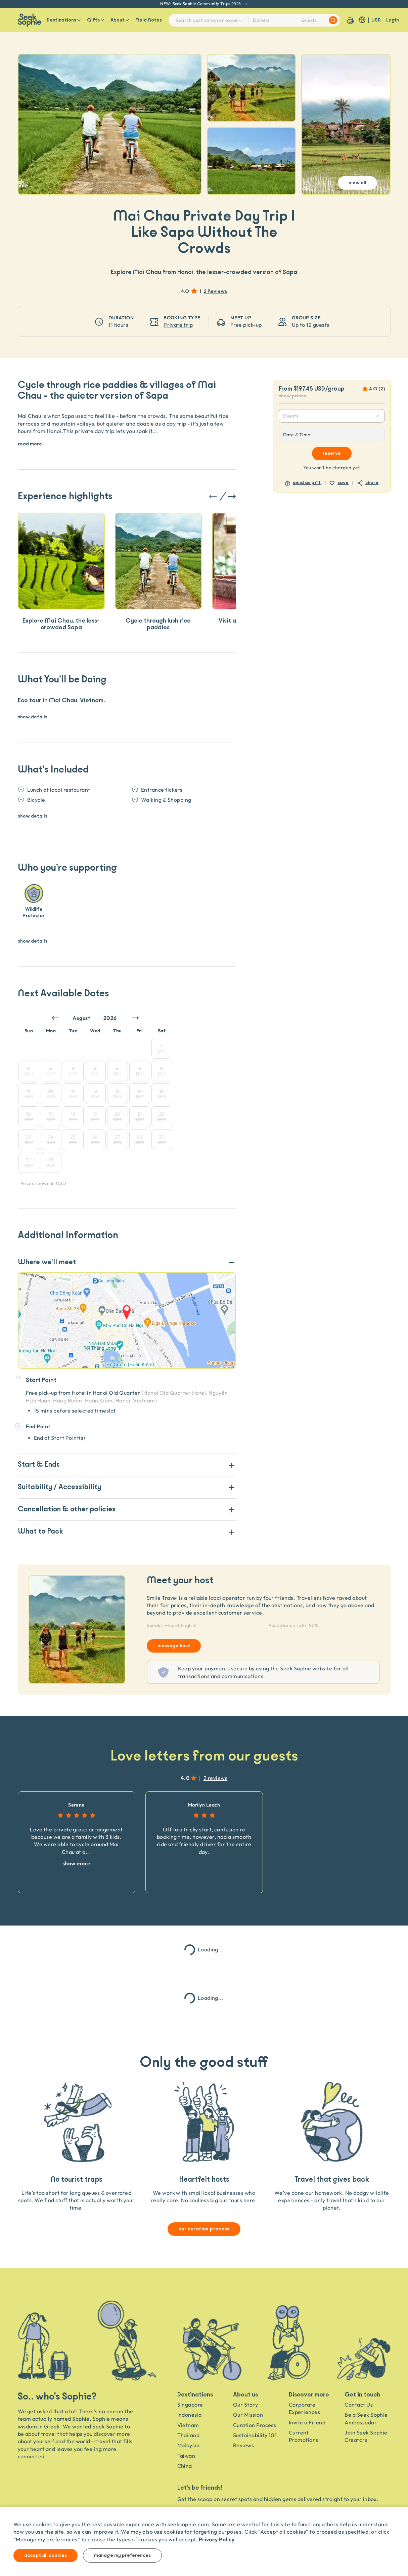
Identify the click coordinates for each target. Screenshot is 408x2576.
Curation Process (254, 2425)
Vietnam (188, 2425)
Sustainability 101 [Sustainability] (255, 2435)
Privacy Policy (217, 2539)
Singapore (190, 2405)
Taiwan (186, 2456)
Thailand (188, 2435)
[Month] (86, 1018)
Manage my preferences (122, 2555)
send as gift (307, 482)
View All (357, 183)
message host (173, 1645)
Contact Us (359, 2405)
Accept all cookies (45, 2555)
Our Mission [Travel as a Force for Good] (248, 2415)
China (184, 2466)
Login (392, 20)
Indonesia (189, 2415)
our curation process (204, 2229)
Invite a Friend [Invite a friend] (307, 2422)
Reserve (332, 453)
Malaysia (188, 2445)
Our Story (245, 2405)
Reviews (243, 2445)
